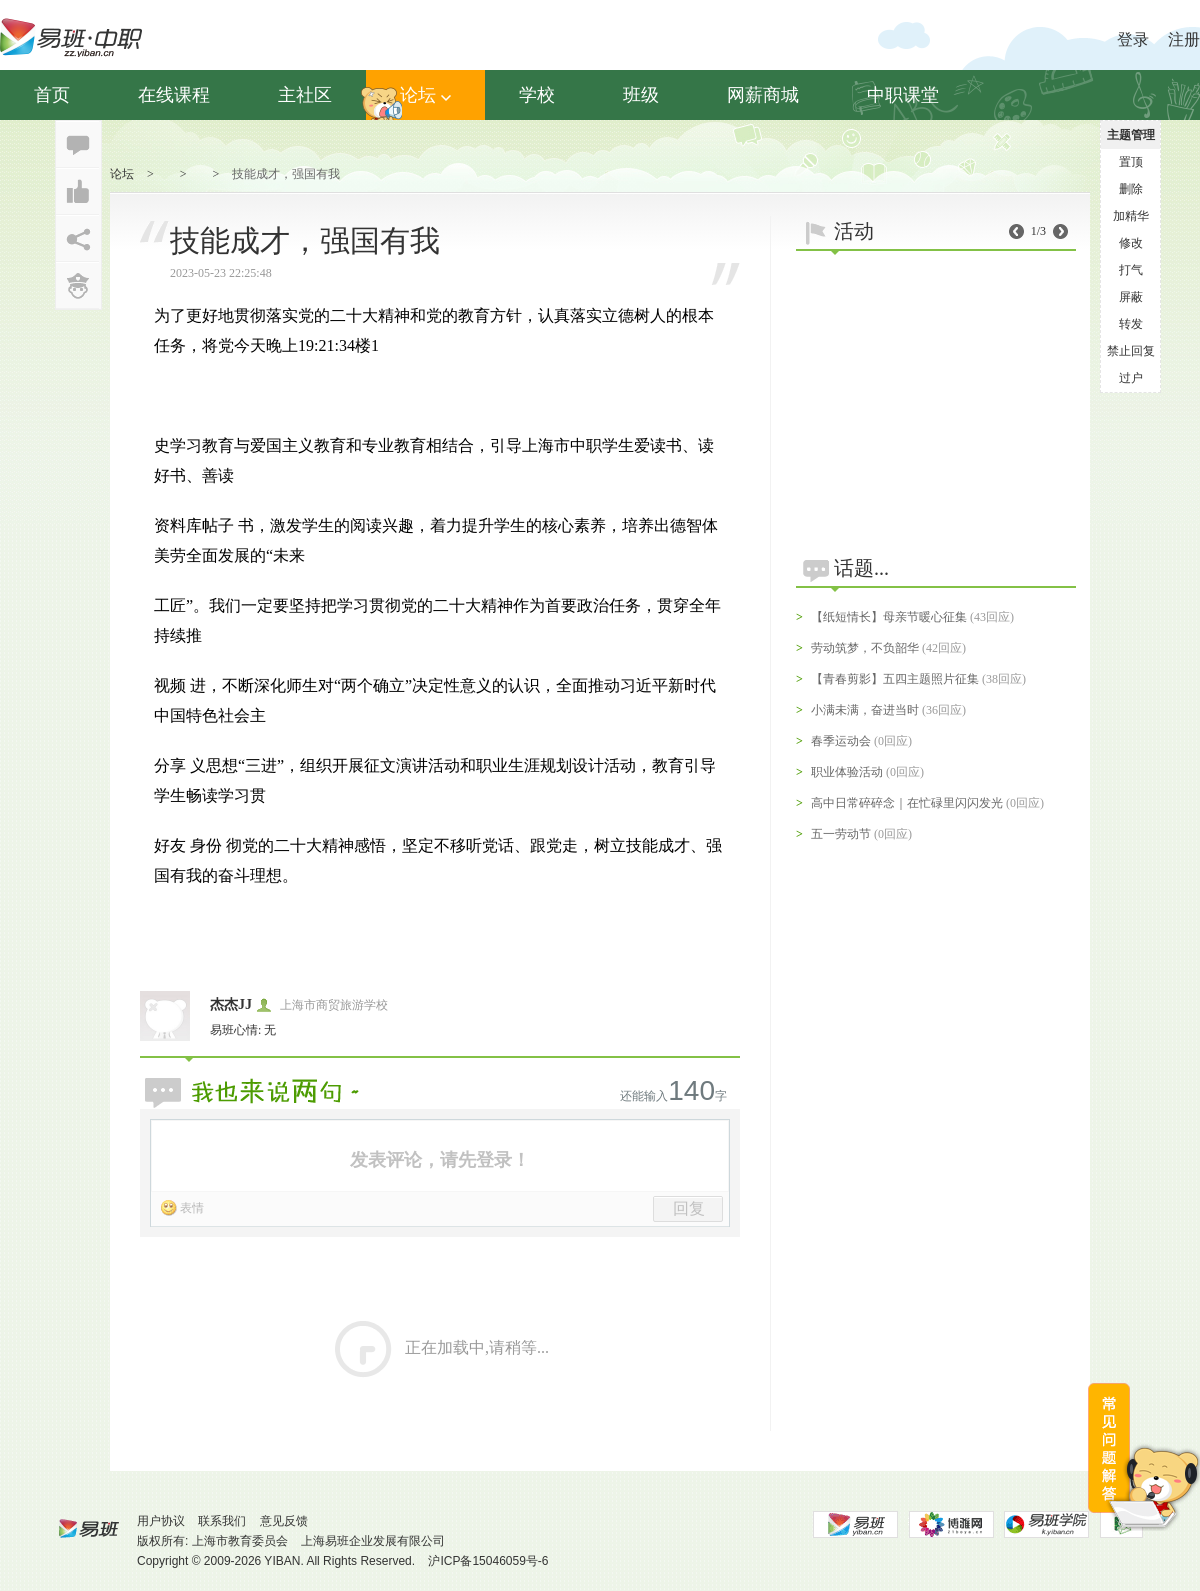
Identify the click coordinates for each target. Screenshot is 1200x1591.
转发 (1131, 324)
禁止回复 (1131, 351)
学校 (537, 95)
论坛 (425, 95)
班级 (641, 95)
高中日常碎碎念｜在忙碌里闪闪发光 (907, 803)
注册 (1184, 39)
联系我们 (222, 1521)
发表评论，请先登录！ (440, 1160)
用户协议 (161, 1521)
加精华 (1131, 216)
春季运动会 (841, 741)
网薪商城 (763, 95)
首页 (52, 95)
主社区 (305, 95)
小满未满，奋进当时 (865, 710)
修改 (1131, 243)
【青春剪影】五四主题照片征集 (895, 679)
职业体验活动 (847, 772)
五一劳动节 (841, 834)
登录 (1133, 39)
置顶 (1131, 162)
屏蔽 (1131, 297)
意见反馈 (284, 1521)
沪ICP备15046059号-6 (488, 1561)
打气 (1131, 270)
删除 (1131, 189)
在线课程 (174, 95)
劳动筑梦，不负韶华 (865, 648)
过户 (1131, 378)
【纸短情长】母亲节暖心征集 (889, 617)
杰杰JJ (231, 1004)
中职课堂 (903, 95)
